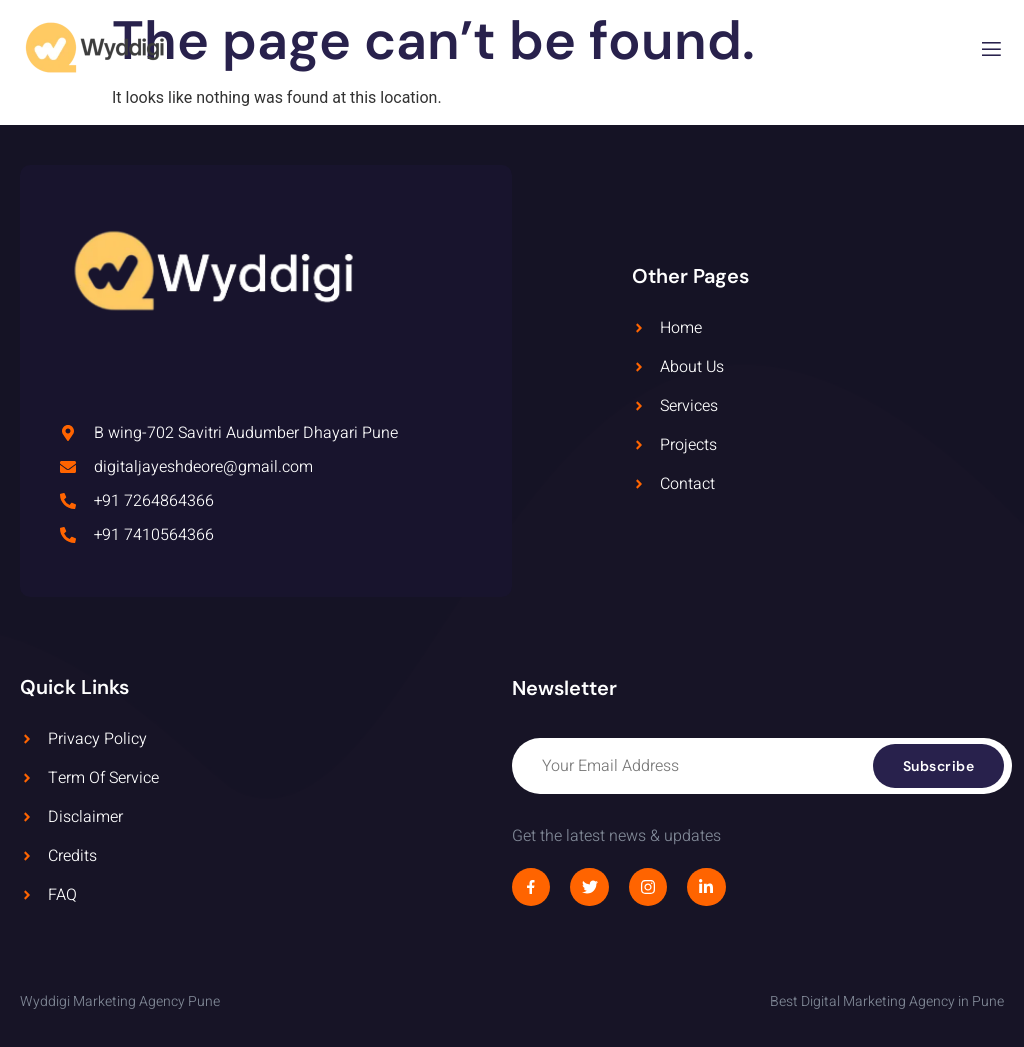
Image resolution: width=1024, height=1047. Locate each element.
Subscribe (939, 766)
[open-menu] (991, 52)
